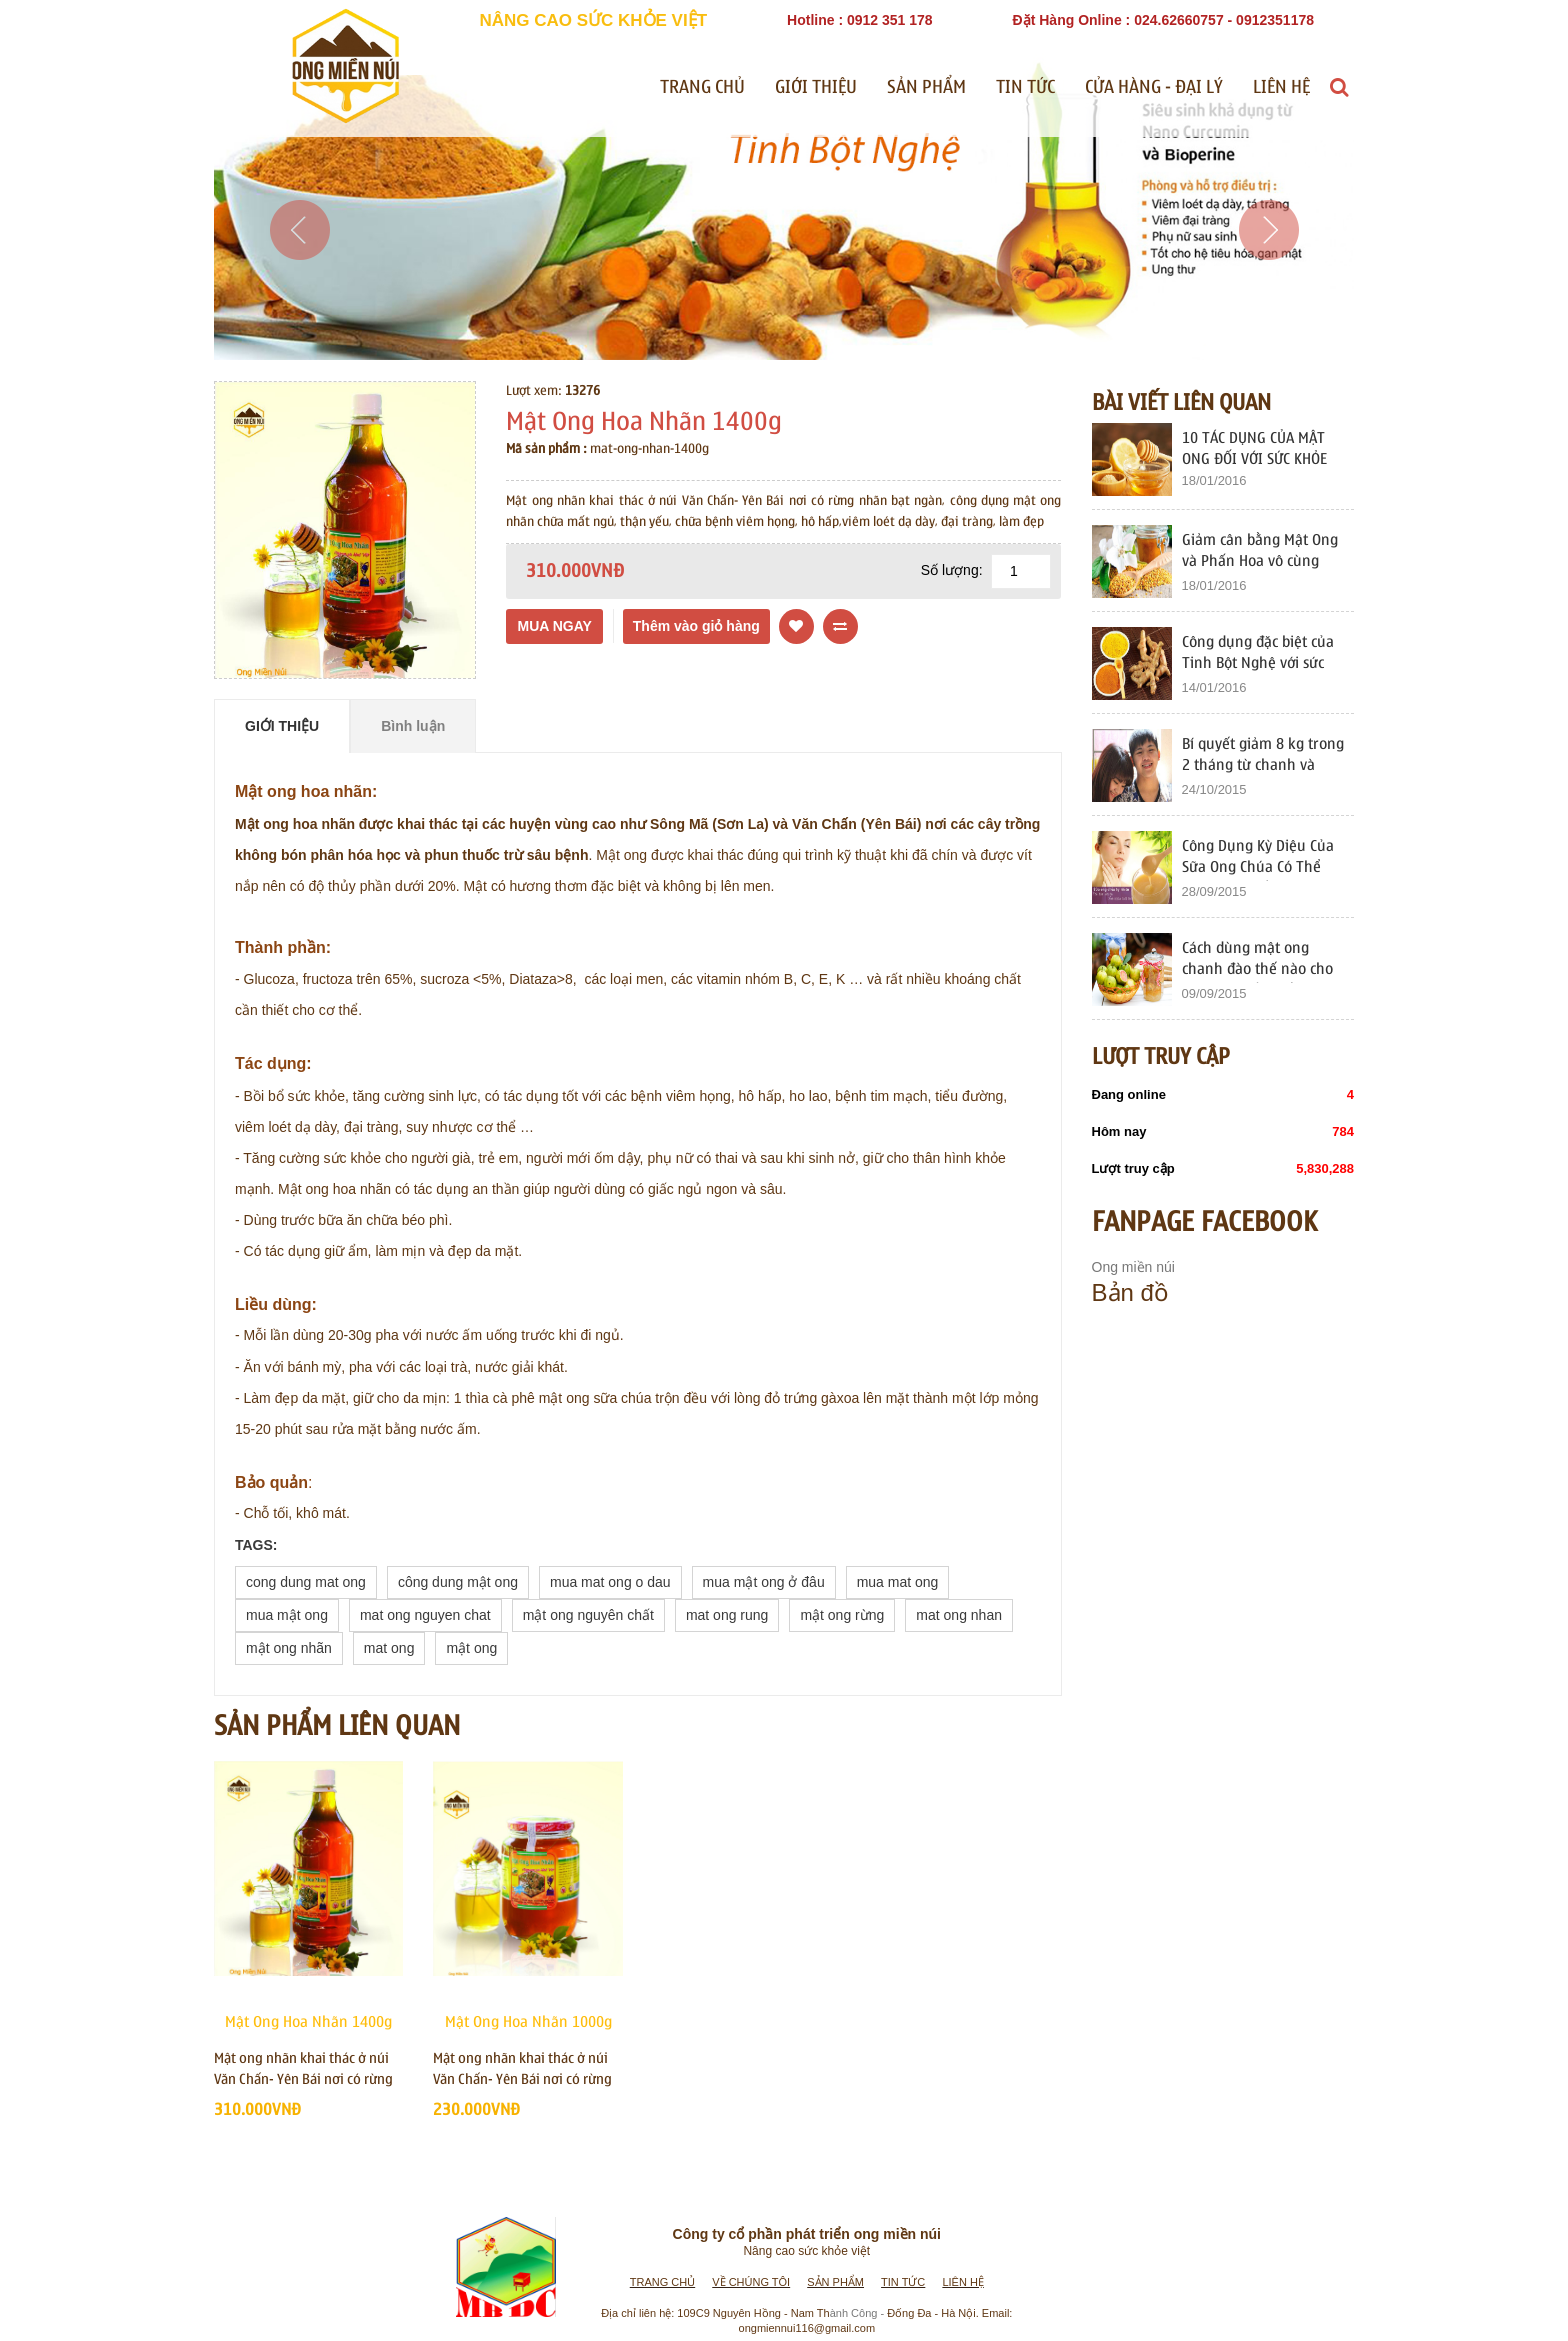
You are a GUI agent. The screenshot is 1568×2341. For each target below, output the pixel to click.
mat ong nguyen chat (425, 1615)
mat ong (389, 1648)
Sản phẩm (926, 87)
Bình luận (413, 726)
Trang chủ (702, 87)
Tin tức (1025, 87)
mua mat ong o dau (610, 1582)
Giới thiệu (816, 87)
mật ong (471, 1648)
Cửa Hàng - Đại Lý (1154, 87)
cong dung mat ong (306, 1582)
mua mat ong (898, 1582)
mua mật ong (287, 1615)
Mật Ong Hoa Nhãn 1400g (308, 2022)
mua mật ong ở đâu (764, 1582)
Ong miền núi (1133, 1267)
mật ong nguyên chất (588, 1615)
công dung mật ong (458, 1582)
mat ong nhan (959, 1615)
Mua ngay (554, 626)
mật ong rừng (842, 1615)
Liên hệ (1281, 87)
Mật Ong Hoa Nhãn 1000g (528, 2022)
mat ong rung (727, 1615)
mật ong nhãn (289, 1648)
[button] (299, 280)
